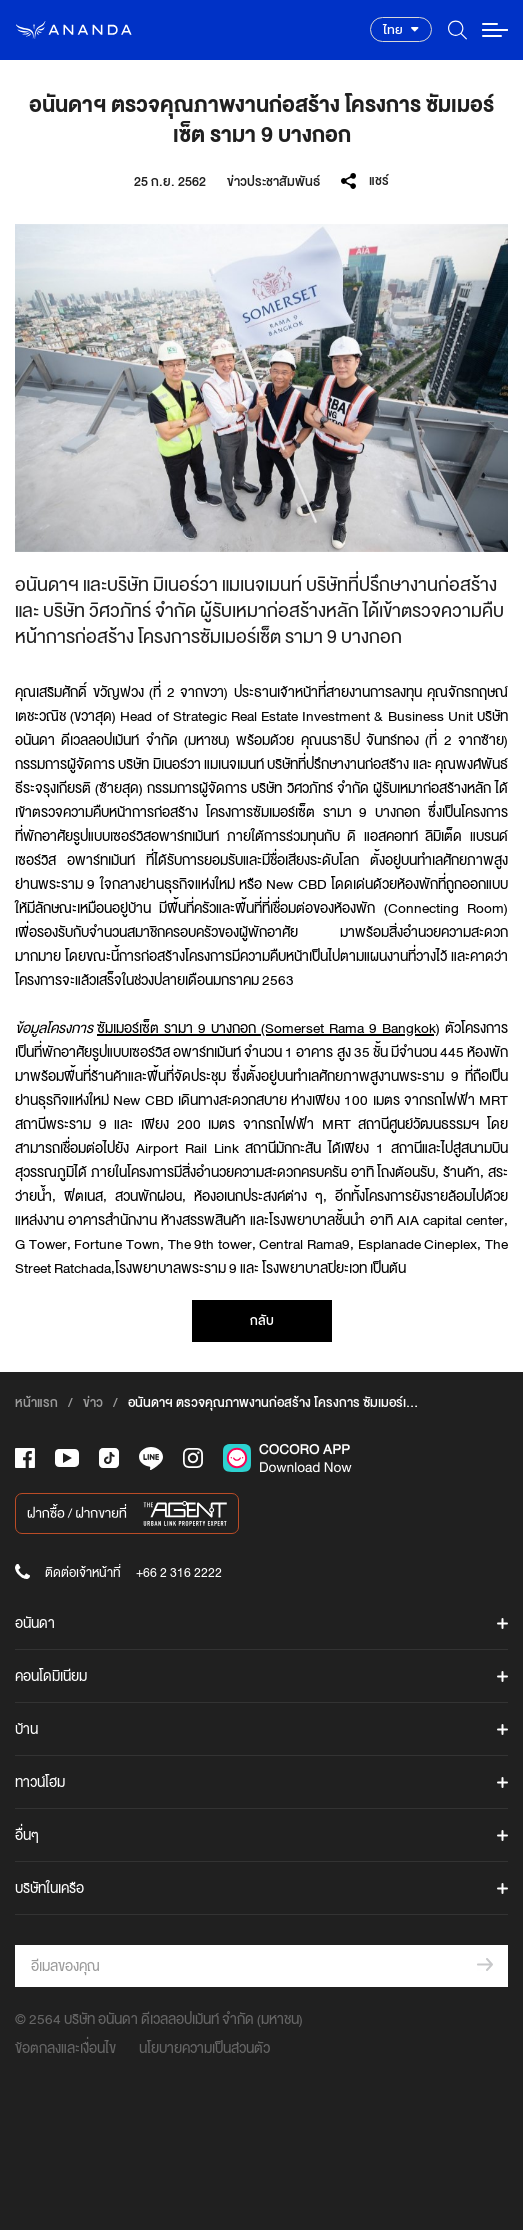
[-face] (25, 1458)
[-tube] (67, 1458)
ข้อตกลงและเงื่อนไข (65, 2048)
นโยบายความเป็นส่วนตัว (204, 2048)
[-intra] (193, 1458)
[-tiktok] (109, 1458)
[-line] (151, 1458)
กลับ (262, 1320)
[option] (261, 388)
